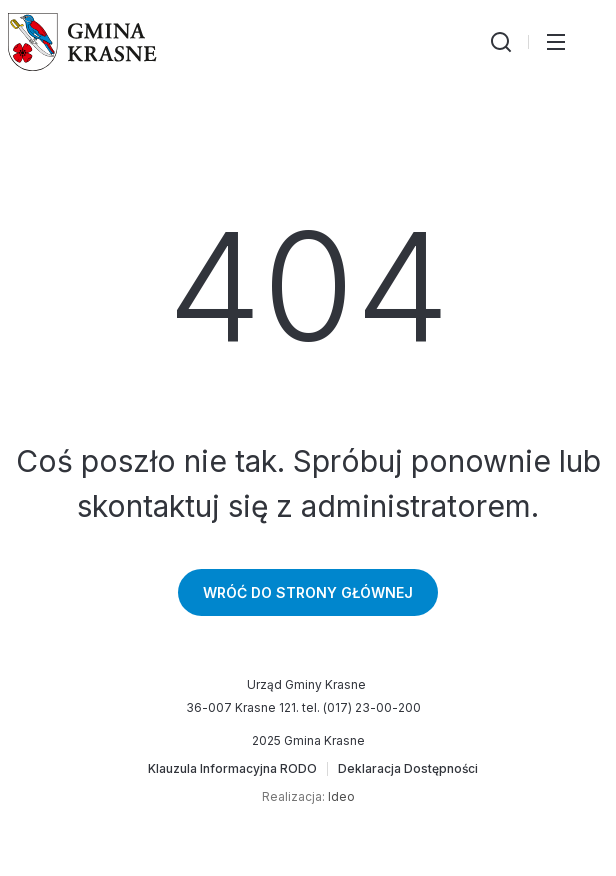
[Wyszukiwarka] (501, 42)
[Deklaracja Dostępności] (408, 769)
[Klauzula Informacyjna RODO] (232, 769)
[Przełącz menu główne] (556, 42)
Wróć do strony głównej (308, 592)
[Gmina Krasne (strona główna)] (82, 42)
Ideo (341, 796)
